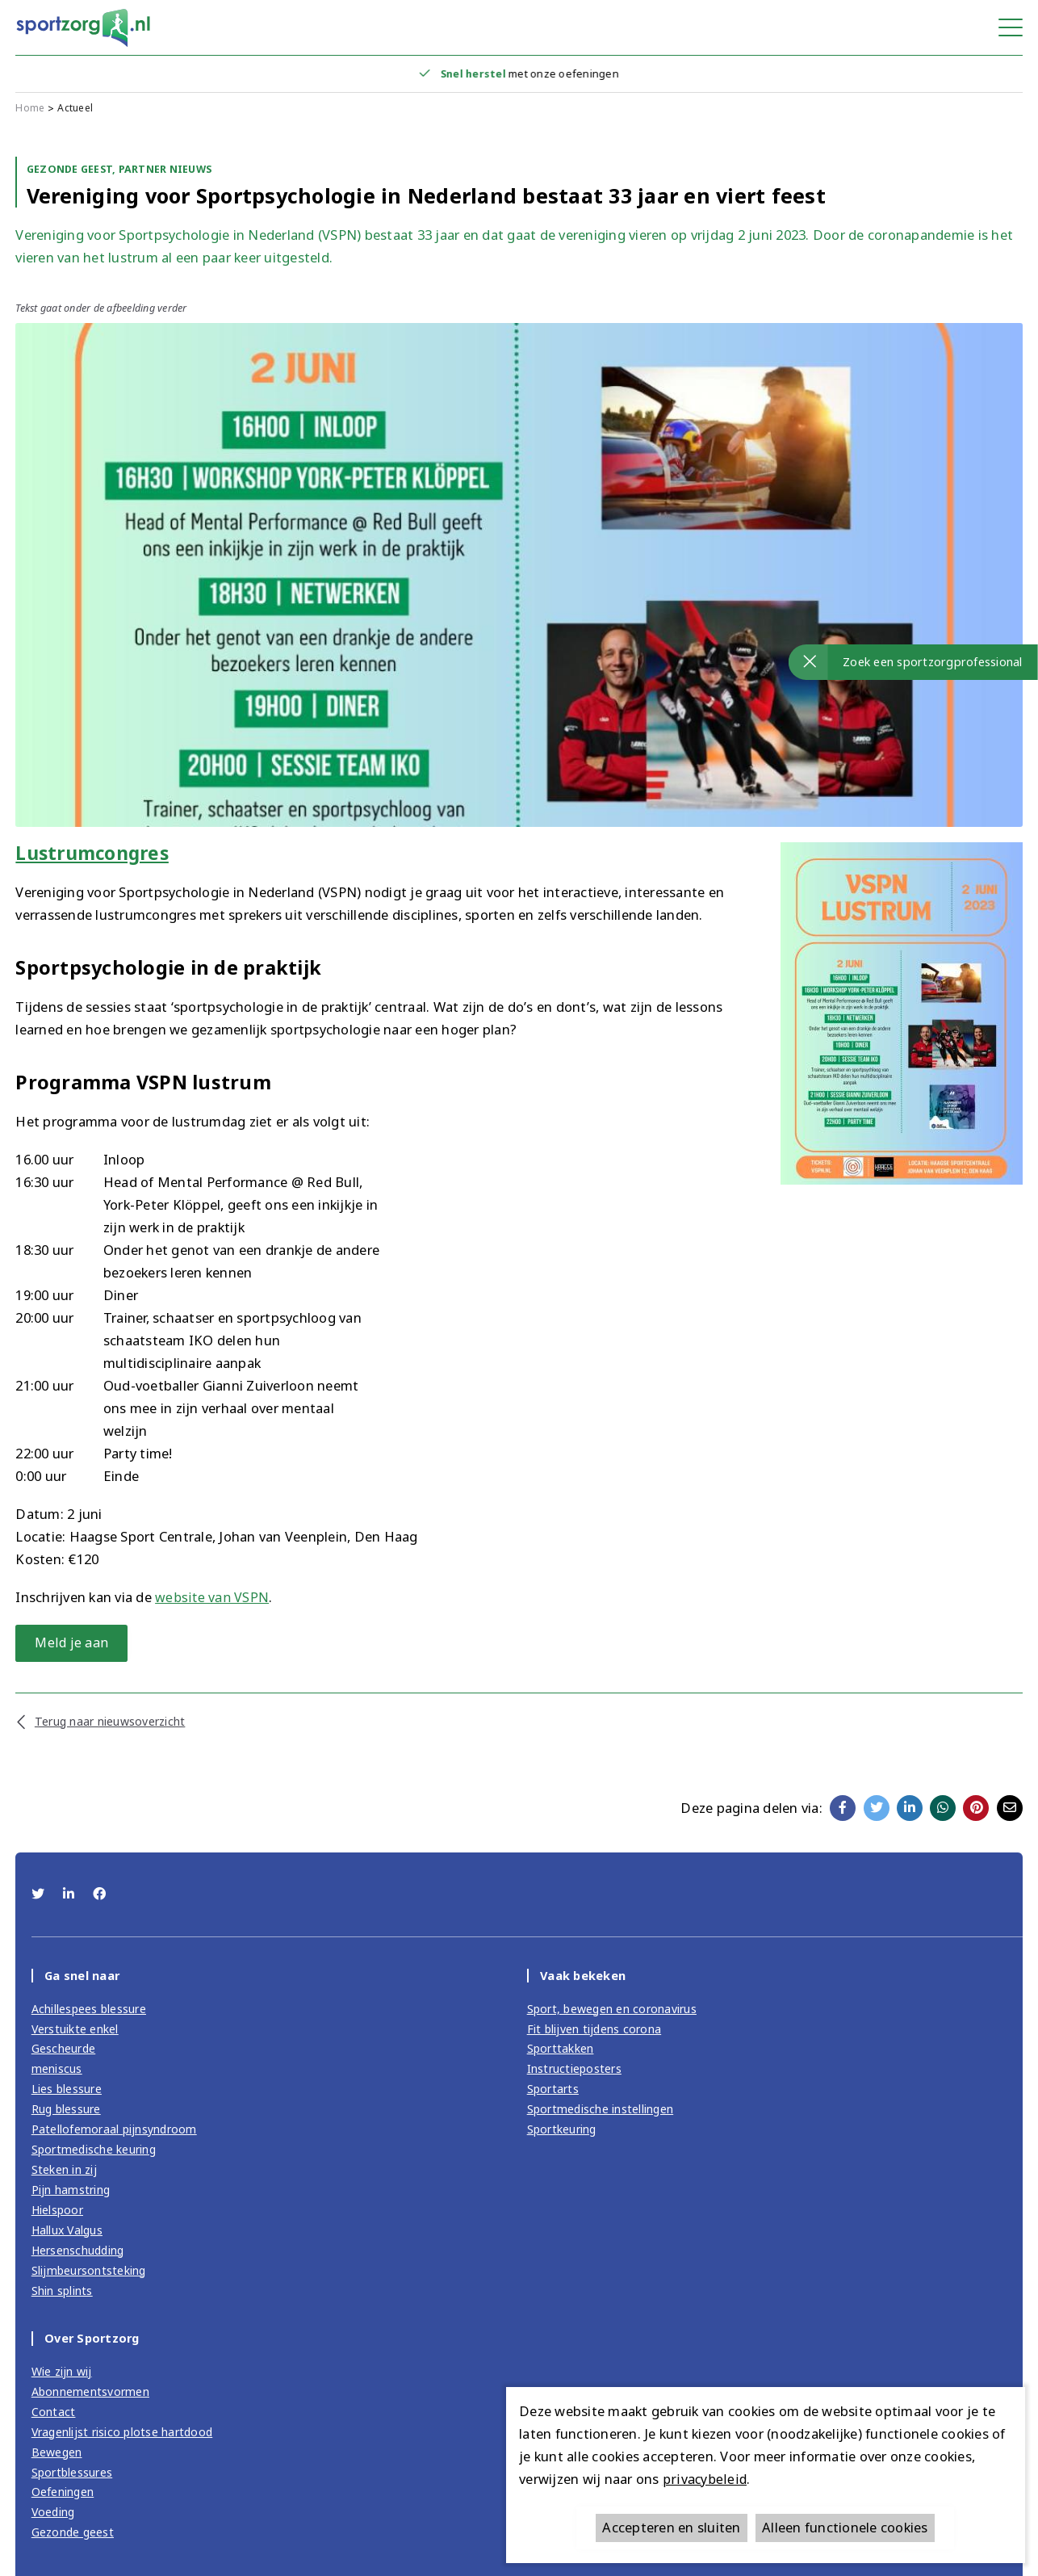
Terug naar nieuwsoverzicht (112, 1722)
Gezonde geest (73, 2531)
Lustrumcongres (96, 853)
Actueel (77, 108)
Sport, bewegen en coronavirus (614, 2011)
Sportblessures (73, 2471)
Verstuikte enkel (75, 2031)
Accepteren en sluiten (671, 2527)
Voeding (54, 2511)
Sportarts (554, 2091)
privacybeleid (704, 2478)
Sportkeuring (563, 2131)
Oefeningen (63, 2491)
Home (30, 108)
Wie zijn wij (62, 2372)
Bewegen (57, 2452)
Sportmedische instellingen (602, 2111)
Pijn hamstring (71, 2191)
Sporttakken (561, 2051)
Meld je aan (76, 1643)
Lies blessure (67, 2091)
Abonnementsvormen (91, 2392)
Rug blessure (67, 2111)
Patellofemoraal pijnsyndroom (115, 2131)
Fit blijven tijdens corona (595, 2031)
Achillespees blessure (90, 2011)
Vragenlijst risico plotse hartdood (125, 2431)
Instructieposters (575, 2071)
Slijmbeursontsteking (90, 2271)
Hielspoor (58, 2211)
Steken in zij (64, 2171)
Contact (53, 2411)
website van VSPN (212, 1597)
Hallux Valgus (68, 2230)
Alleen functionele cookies (845, 2527)
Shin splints (62, 2291)
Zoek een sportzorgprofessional (933, 661)
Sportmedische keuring (95, 2151)
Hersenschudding (79, 2250)
